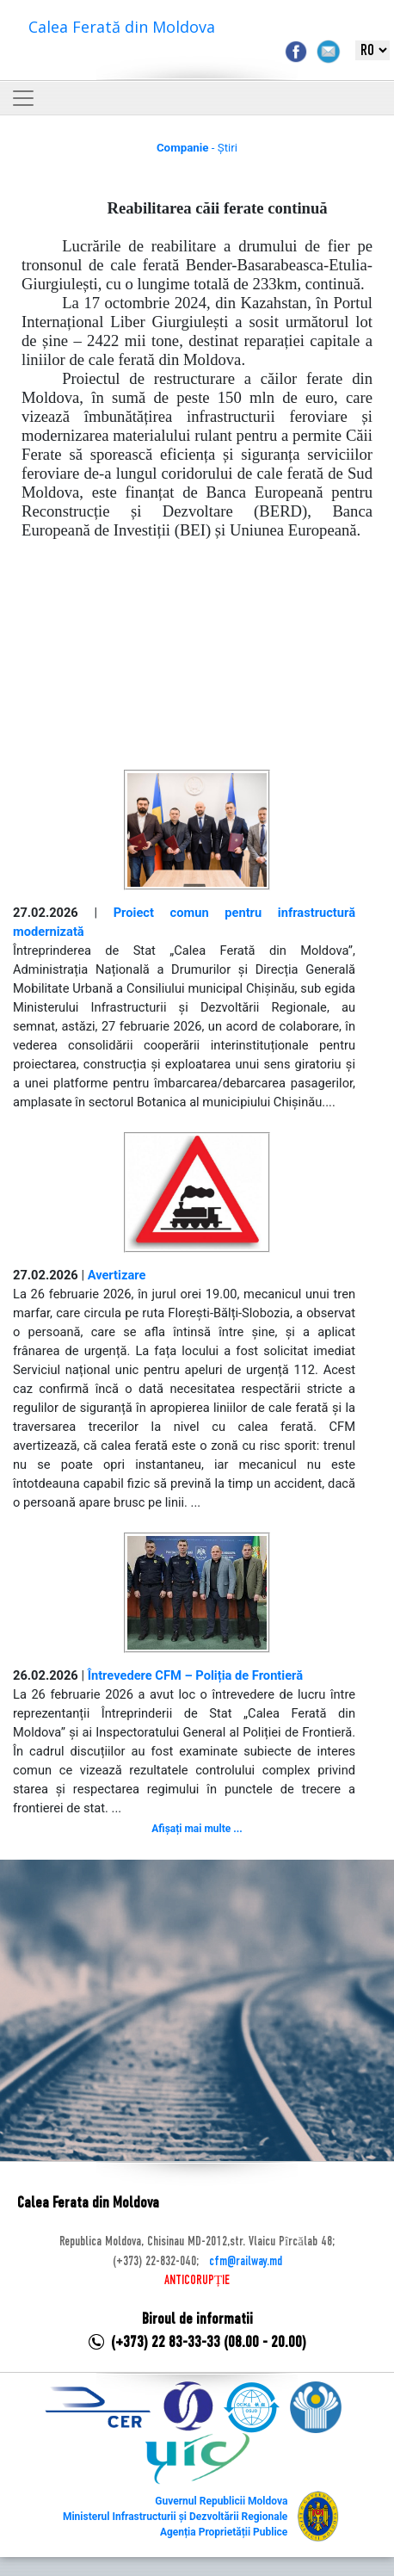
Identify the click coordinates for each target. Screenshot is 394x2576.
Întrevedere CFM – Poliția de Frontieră (195, 1675)
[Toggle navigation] (23, 98)
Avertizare (117, 1275)
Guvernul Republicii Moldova (221, 2501)
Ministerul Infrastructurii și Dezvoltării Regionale (175, 2517)
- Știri (197, 147)
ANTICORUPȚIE (197, 2281)
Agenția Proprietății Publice (223, 2532)
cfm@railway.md (245, 2262)
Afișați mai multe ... (196, 1829)
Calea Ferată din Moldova (121, 26)
